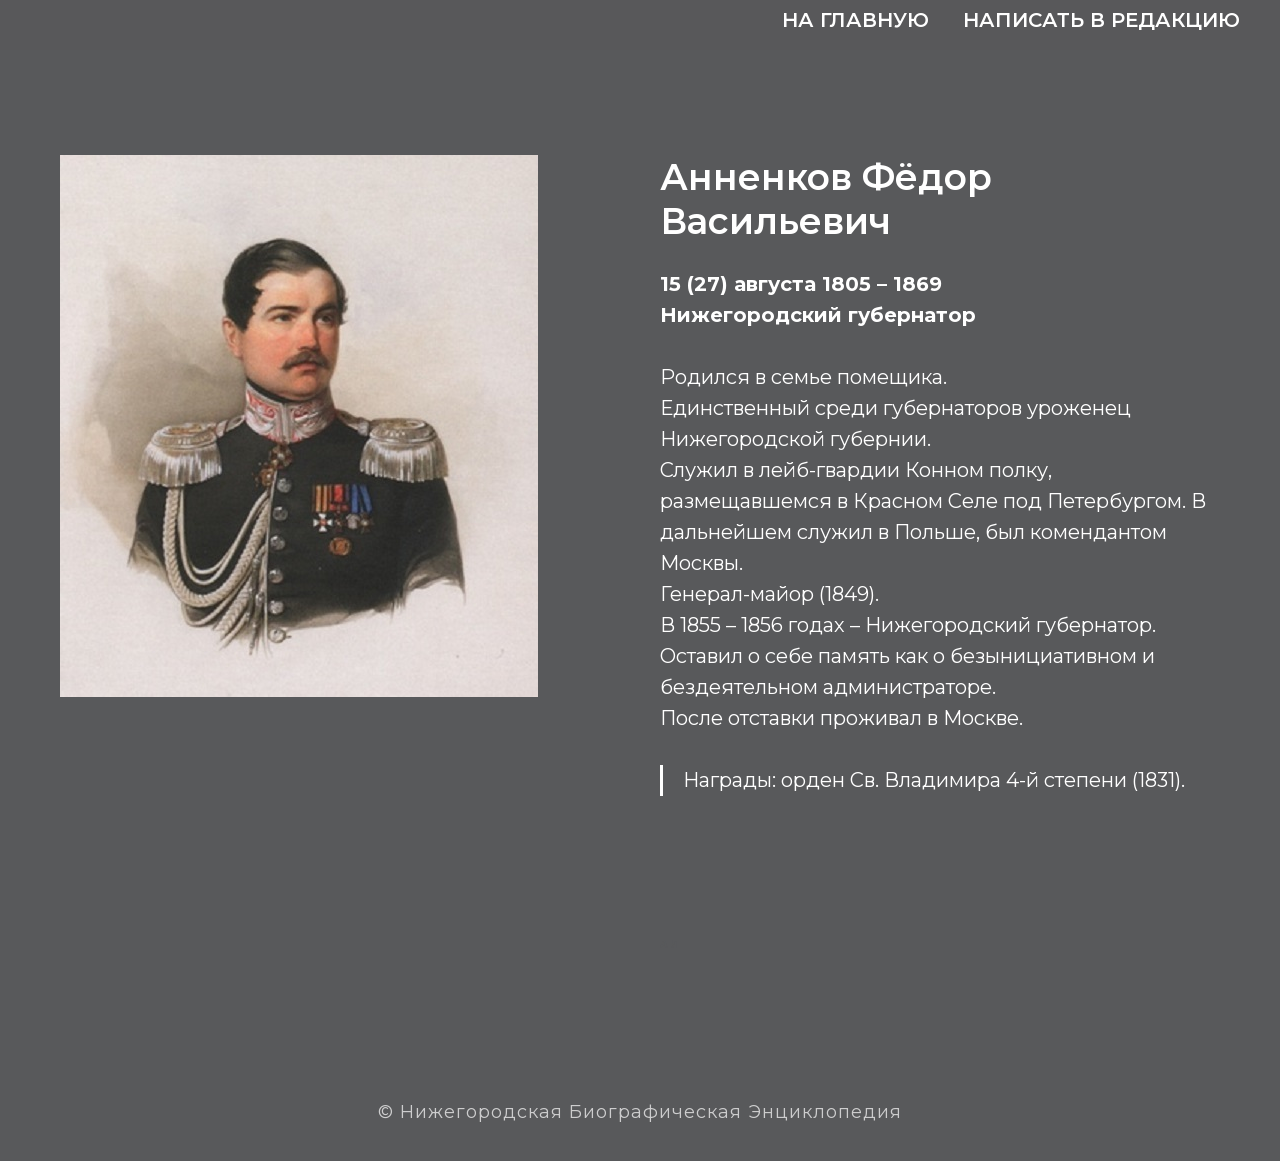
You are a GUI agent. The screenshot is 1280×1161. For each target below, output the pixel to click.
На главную (855, 20)
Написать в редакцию (1101, 20)
